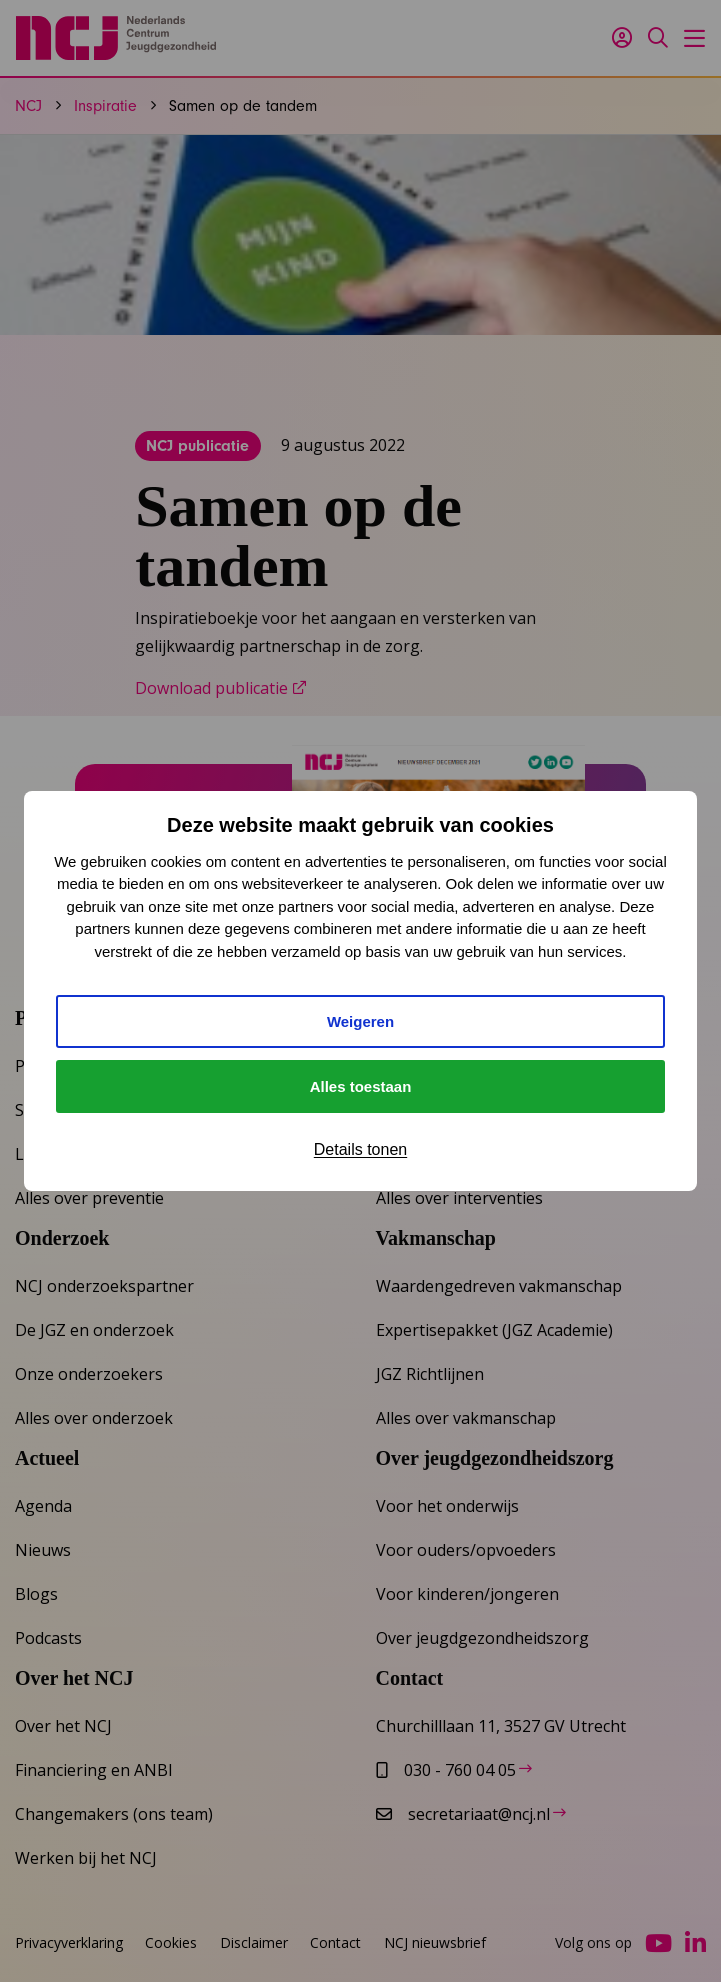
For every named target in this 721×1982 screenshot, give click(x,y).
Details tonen (360, 1149)
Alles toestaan (361, 1086)
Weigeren (360, 1021)
